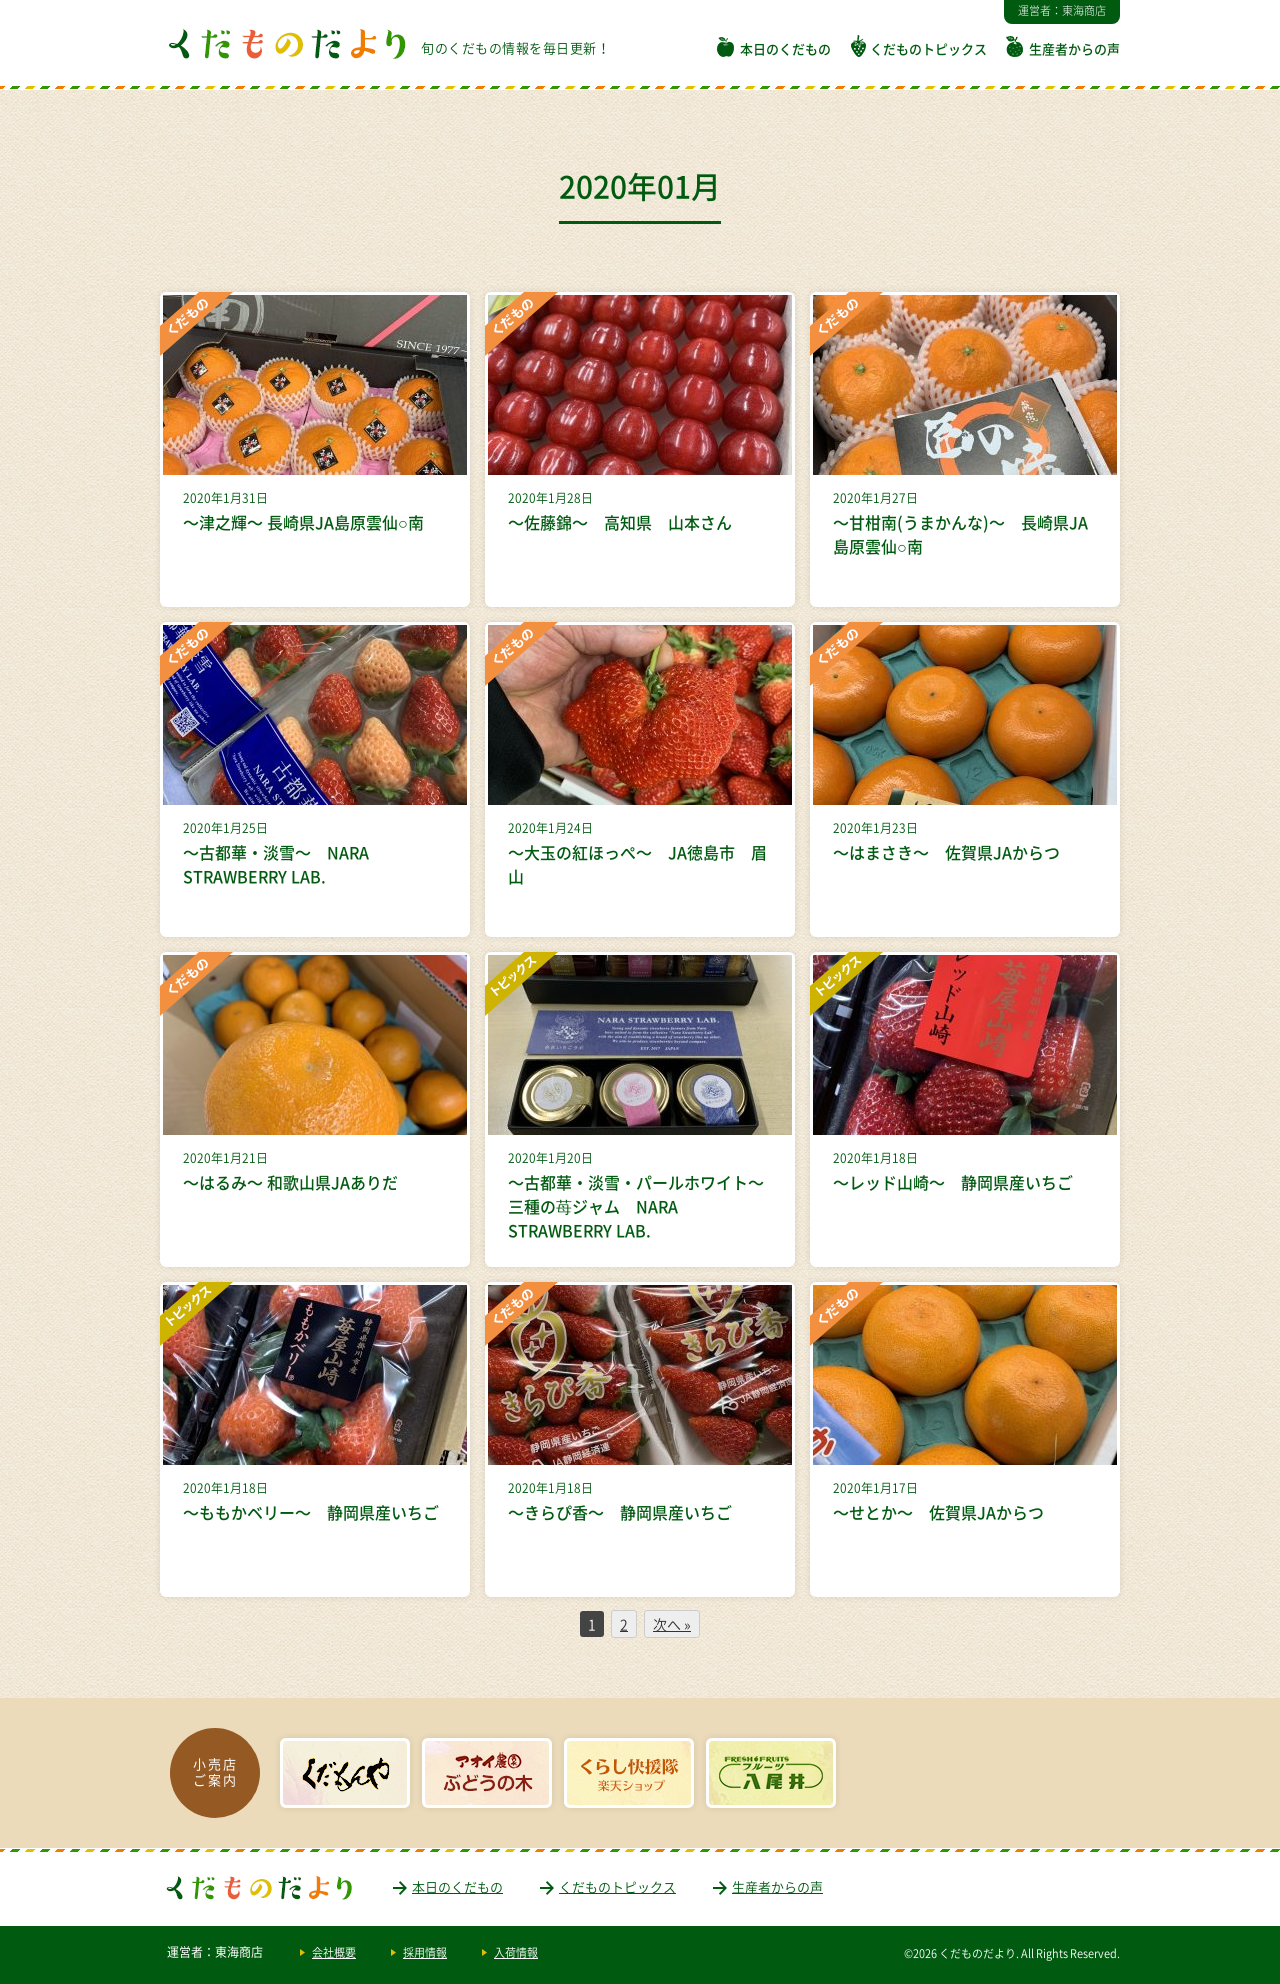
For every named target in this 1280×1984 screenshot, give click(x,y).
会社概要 (334, 1952)
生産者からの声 (1074, 48)
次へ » (672, 1624)
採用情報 (425, 1952)
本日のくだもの (785, 48)
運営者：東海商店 (1062, 10)
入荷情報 (516, 1952)
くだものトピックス (928, 48)
